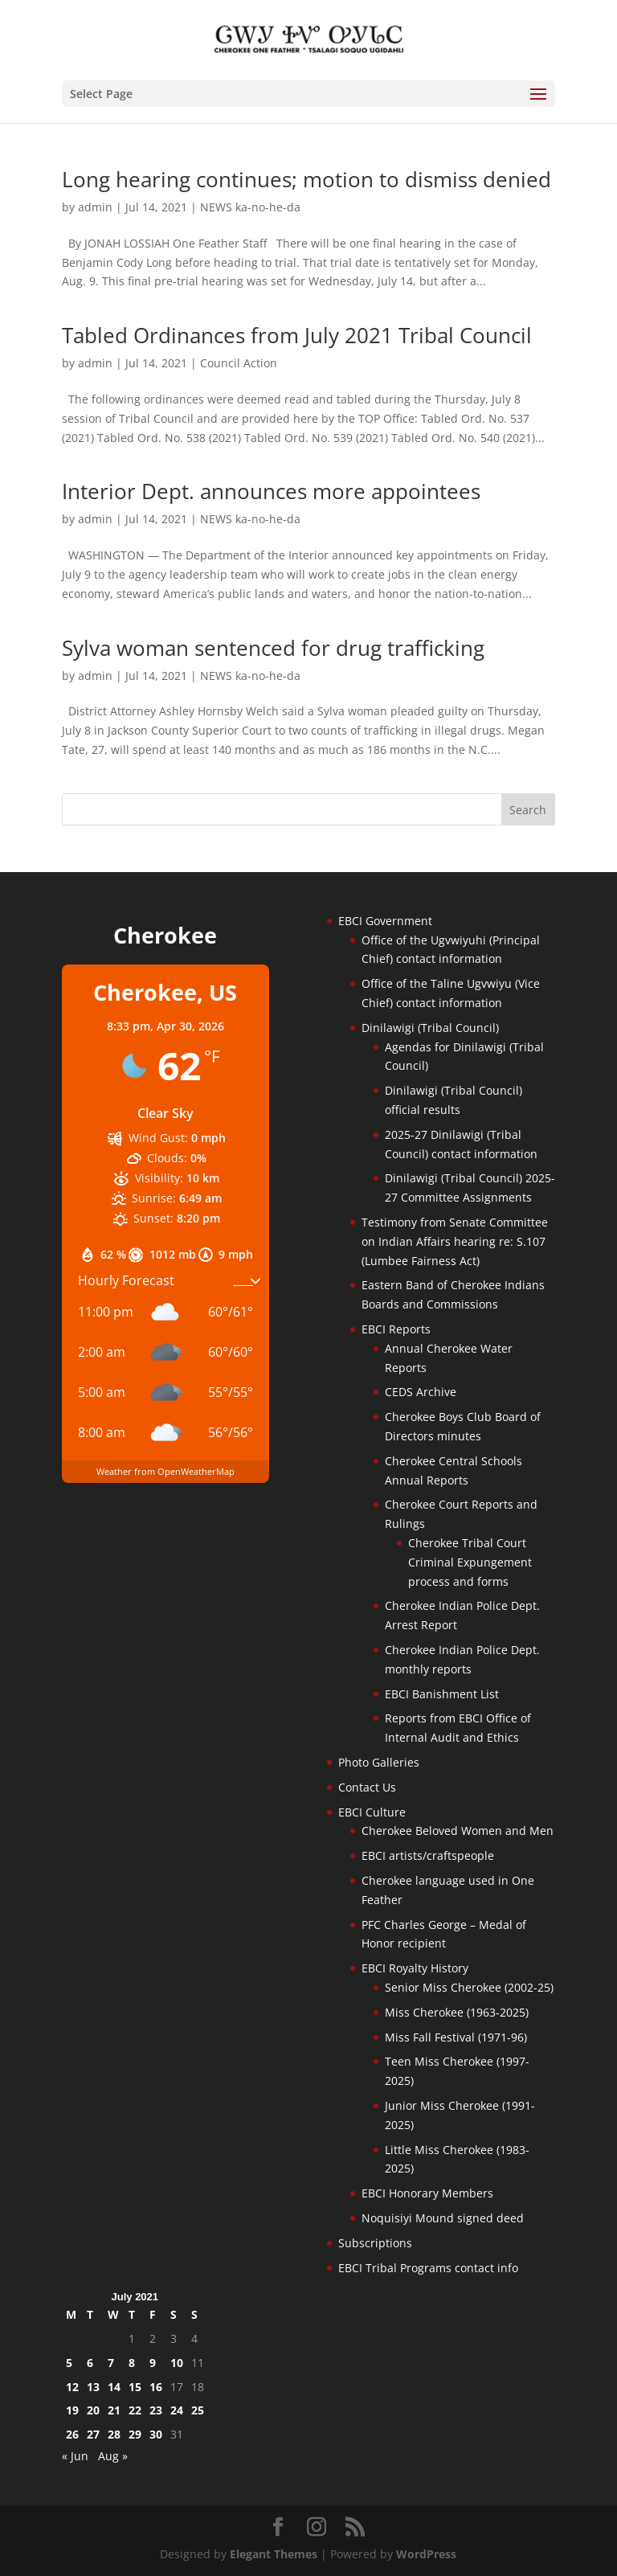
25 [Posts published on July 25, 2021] (197, 2410)
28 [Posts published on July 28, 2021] (114, 2434)
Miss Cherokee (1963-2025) (457, 2012)
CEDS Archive (420, 1391)
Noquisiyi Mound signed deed (443, 2218)
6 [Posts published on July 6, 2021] (90, 2362)
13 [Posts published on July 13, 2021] (93, 2386)
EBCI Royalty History (415, 1968)
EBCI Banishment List (442, 1694)
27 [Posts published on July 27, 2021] (93, 2434)
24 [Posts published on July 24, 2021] (176, 2410)
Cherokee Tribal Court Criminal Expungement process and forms (470, 1562)
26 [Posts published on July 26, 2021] (72, 2434)
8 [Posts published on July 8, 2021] (132, 2362)
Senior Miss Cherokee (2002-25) (469, 1987)
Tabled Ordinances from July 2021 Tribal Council (297, 335)
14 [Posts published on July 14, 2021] (114, 2386)
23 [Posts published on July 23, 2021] (155, 2410)
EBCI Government (385, 920)
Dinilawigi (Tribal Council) (430, 1027)
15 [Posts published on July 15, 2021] (135, 2386)
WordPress (426, 2554)
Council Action (238, 363)
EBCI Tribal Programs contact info (428, 2267)
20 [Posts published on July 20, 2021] (93, 2410)
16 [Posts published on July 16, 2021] (155, 2386)
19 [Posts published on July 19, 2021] (72, 2410)
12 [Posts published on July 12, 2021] (72, 2386)
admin (95, 207)
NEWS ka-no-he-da (250, 207)
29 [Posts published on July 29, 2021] (135, 2434)
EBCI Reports (396, 1329)
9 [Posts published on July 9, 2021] (152, 2362)
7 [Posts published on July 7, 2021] (111, 2362)
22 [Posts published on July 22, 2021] (135, 2410)
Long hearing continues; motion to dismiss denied (306, 179)
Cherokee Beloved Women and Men (458, 1830)
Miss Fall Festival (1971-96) (456, 2037)
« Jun (75, 2455)
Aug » (113, 2455)
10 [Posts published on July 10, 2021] (176, 2362)
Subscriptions (375, 2242)
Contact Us (367, 1787)
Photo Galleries (378, 1762)
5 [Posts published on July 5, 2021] (69, 2362)
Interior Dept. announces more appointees (271, 491)
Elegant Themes (273, 2554)
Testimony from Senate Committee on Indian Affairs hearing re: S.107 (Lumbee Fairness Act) (455, 1241)
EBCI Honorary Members (427, 2193)
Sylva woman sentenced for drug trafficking (273, 647)
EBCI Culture (372, 1812)
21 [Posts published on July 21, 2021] (114, 2410)
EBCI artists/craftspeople (428, 1855)
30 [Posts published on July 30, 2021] (155, 2434)
